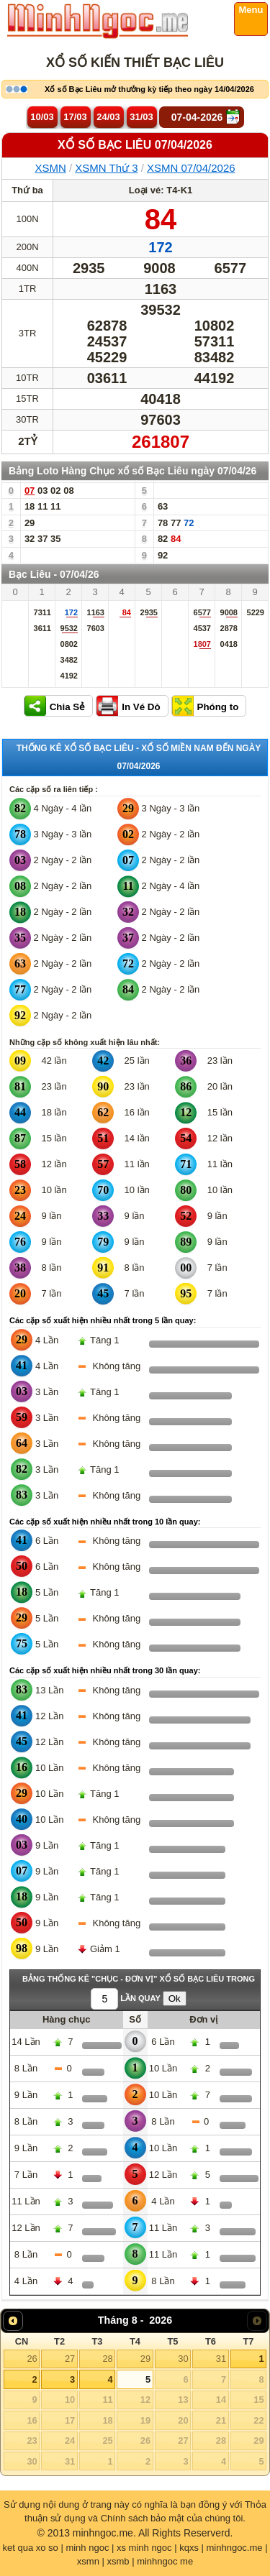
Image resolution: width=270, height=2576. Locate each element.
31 (221, 2358)
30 (183, 2358)
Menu (251, 9)
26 (32, 2358)
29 (145, 2358)
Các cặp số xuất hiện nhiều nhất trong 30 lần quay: (104, 1670)
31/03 (141, 116)
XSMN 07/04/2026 (191, 168)
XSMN (50, 168)
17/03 (75, 116)
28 (107, 2358)
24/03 (108, 116)
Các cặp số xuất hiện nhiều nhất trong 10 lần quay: (104, 1521)
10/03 (42, 116)
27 (70, 2358)
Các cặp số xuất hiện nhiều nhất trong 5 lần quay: (102, 1320)
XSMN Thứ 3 (106, 168)
